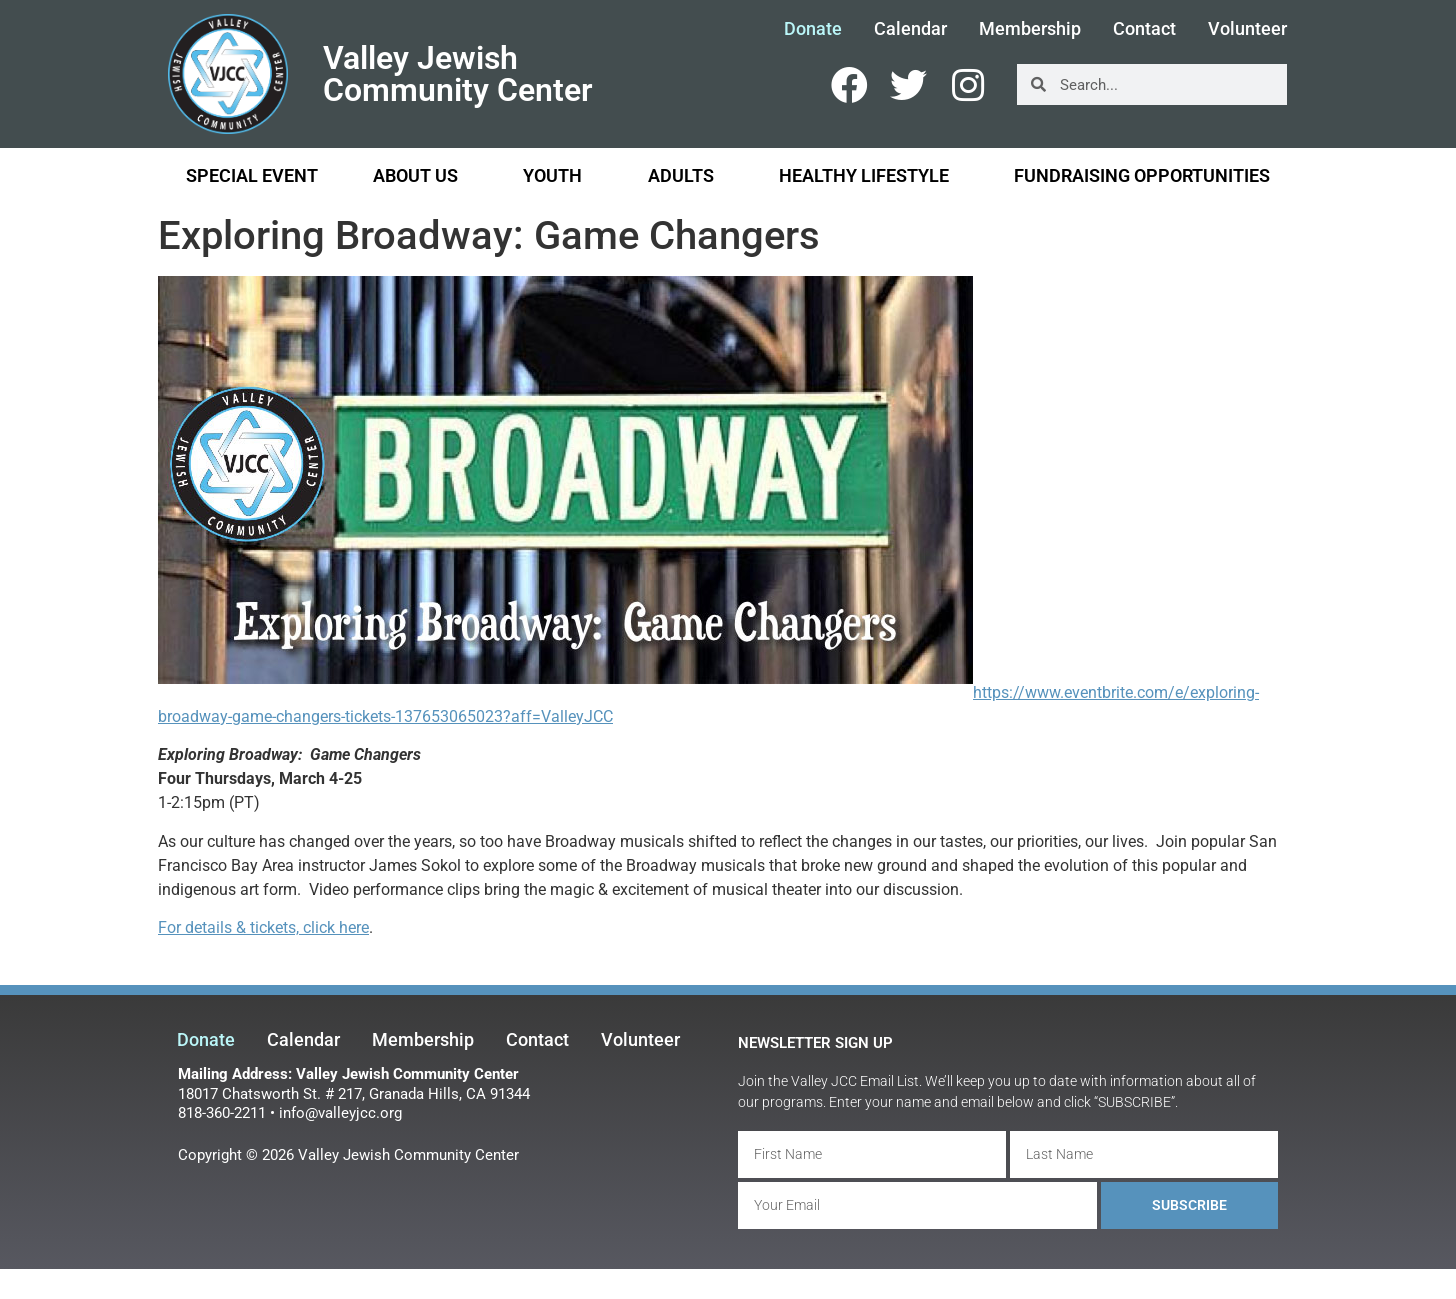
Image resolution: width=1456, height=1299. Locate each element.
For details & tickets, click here (263, 927)
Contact (1144, 29)
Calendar (910, 29)
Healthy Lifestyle (869, 175)
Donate (813, 29)
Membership (1030, 29)
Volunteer (1247, 29)
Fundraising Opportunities (1142, 175)
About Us (420, 175)
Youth (557, 175)
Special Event (252, 175)
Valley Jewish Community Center (458, 74)
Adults (686, 175)
